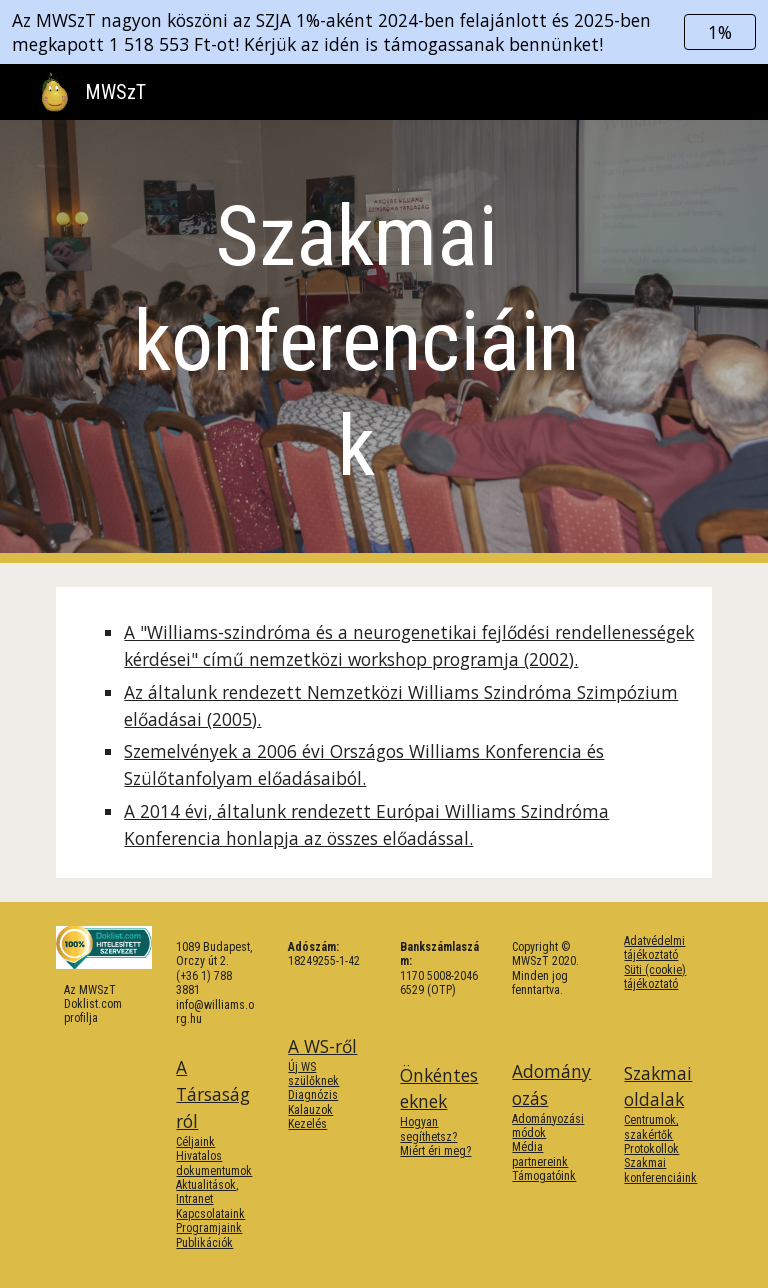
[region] (384, 32)
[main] (355, 341)
